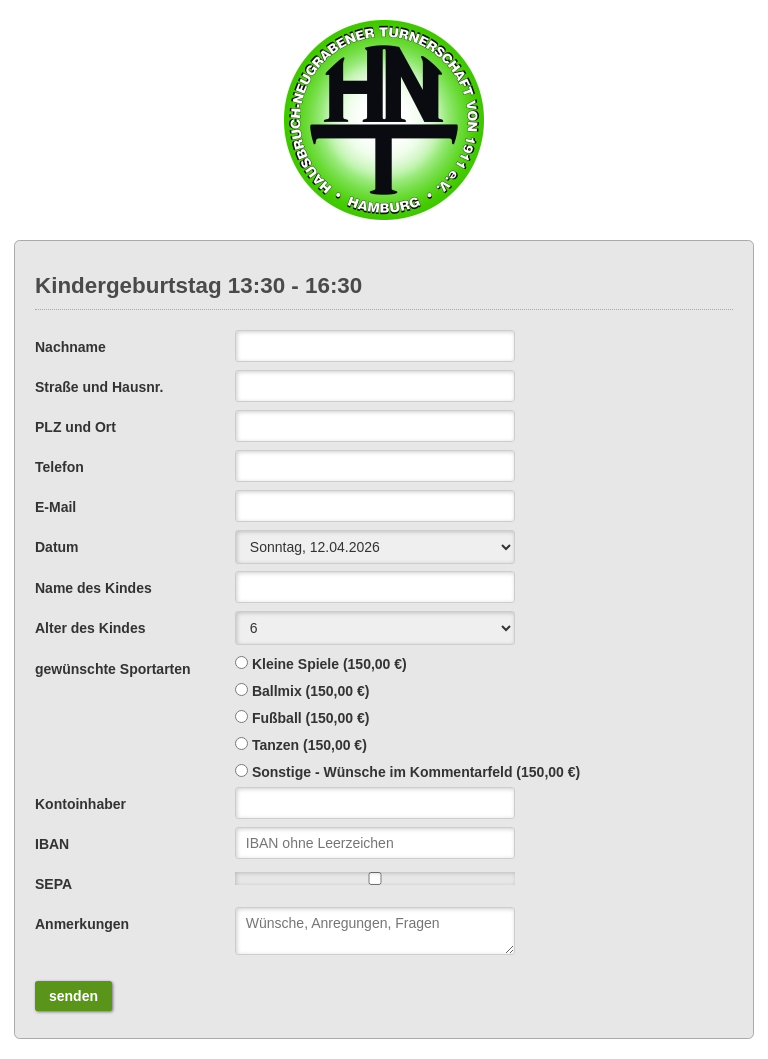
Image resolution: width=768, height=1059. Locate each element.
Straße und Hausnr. (99, 387)
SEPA (53, 884)
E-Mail (55, 507)
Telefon (59, 467)
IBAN (52, 844)
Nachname (70, 347)
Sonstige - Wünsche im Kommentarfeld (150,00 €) (416, 772)
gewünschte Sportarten (113, 669)
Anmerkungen (82, 924)
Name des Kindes (93, 588)
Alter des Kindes (90, 628)
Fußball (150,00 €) (310, 718)
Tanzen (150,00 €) (309, 745)
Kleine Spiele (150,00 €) (329, 664)
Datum (57, 547)
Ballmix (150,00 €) (311, 691)
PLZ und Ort (75, 427)
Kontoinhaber (80, 804)
